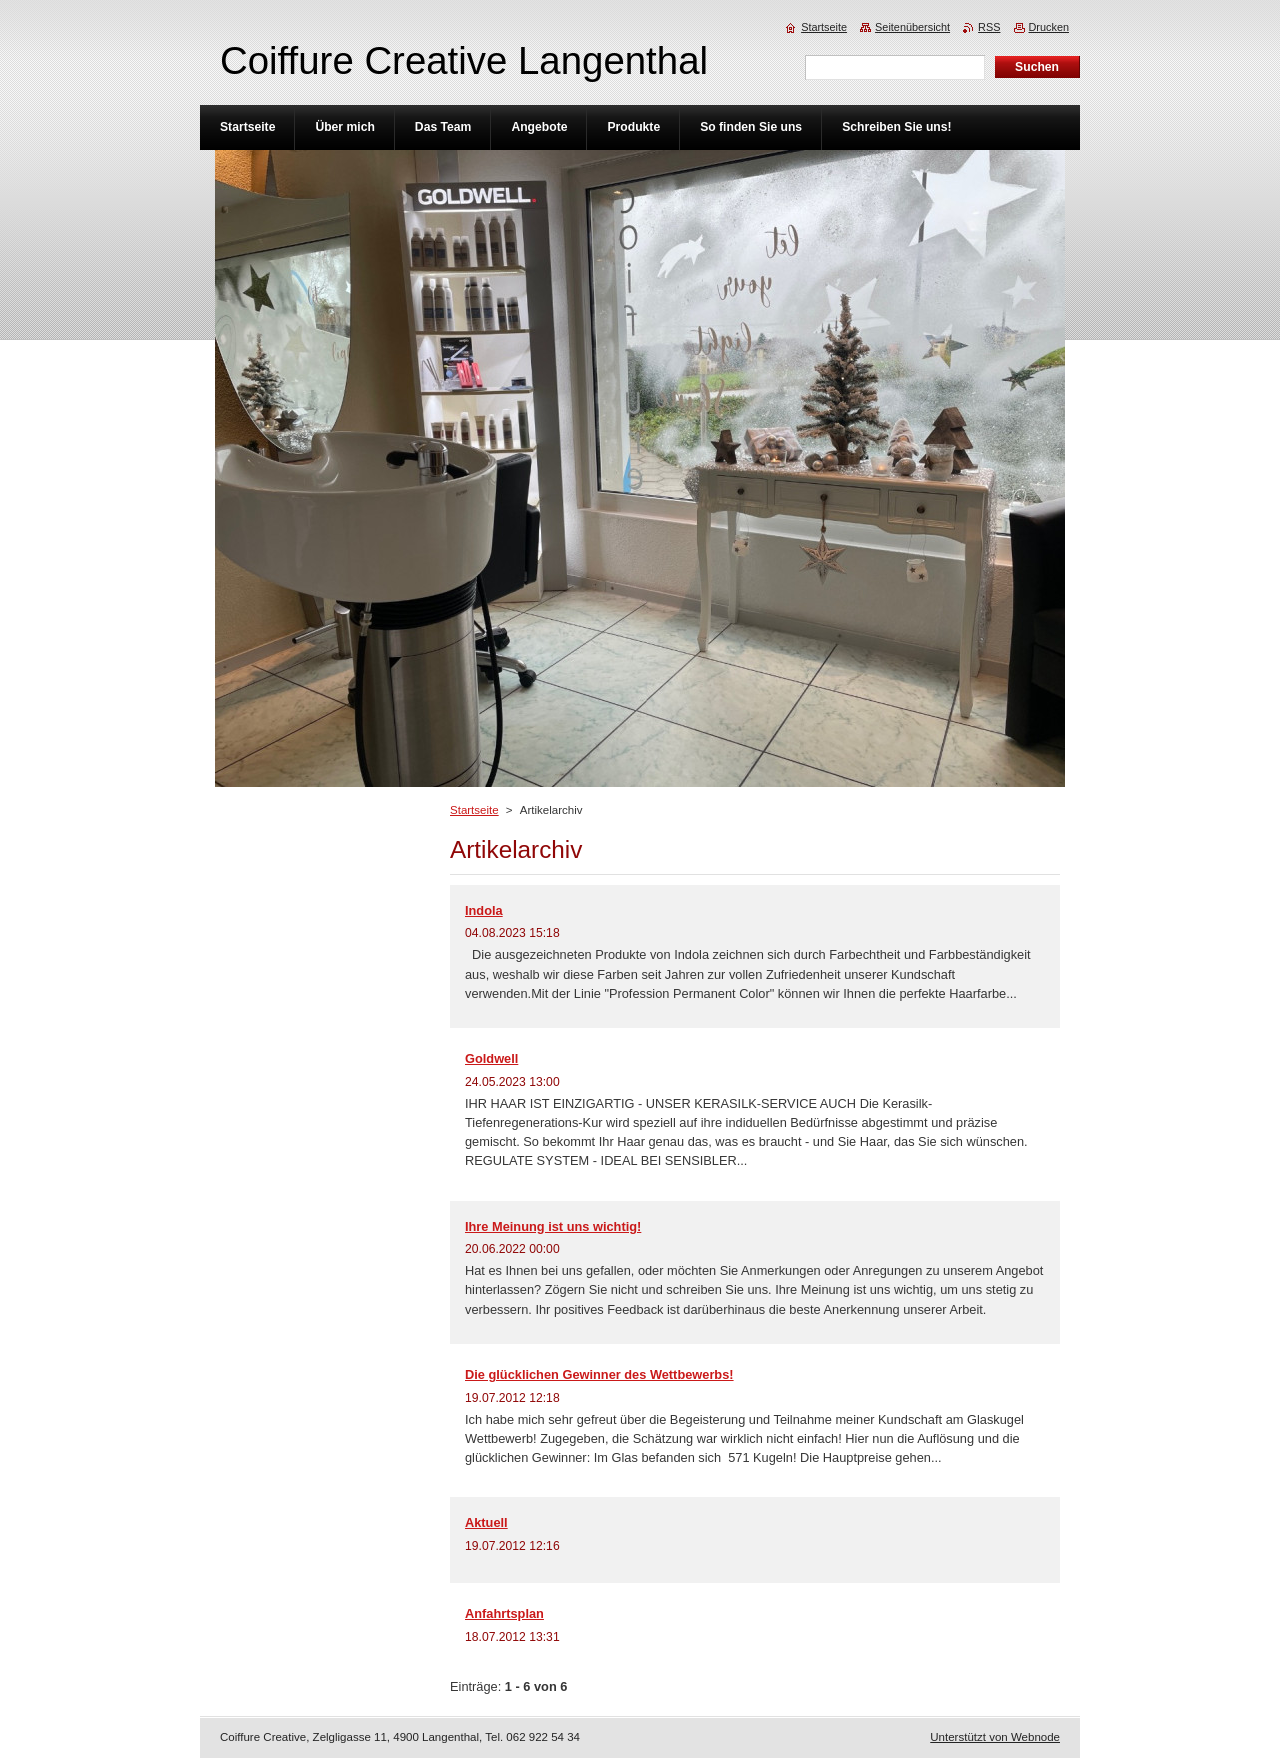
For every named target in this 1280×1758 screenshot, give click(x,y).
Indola (484, 910)
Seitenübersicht (912, 27)
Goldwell (491, 1058)
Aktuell (486, 1522)
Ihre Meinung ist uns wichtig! (553, 1226)
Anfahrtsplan (504, 1613)
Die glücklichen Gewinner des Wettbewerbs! (599, 1374)
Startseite (474, 810)
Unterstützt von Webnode (995, 1737)
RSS (989, 27)
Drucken (1049, 27)
